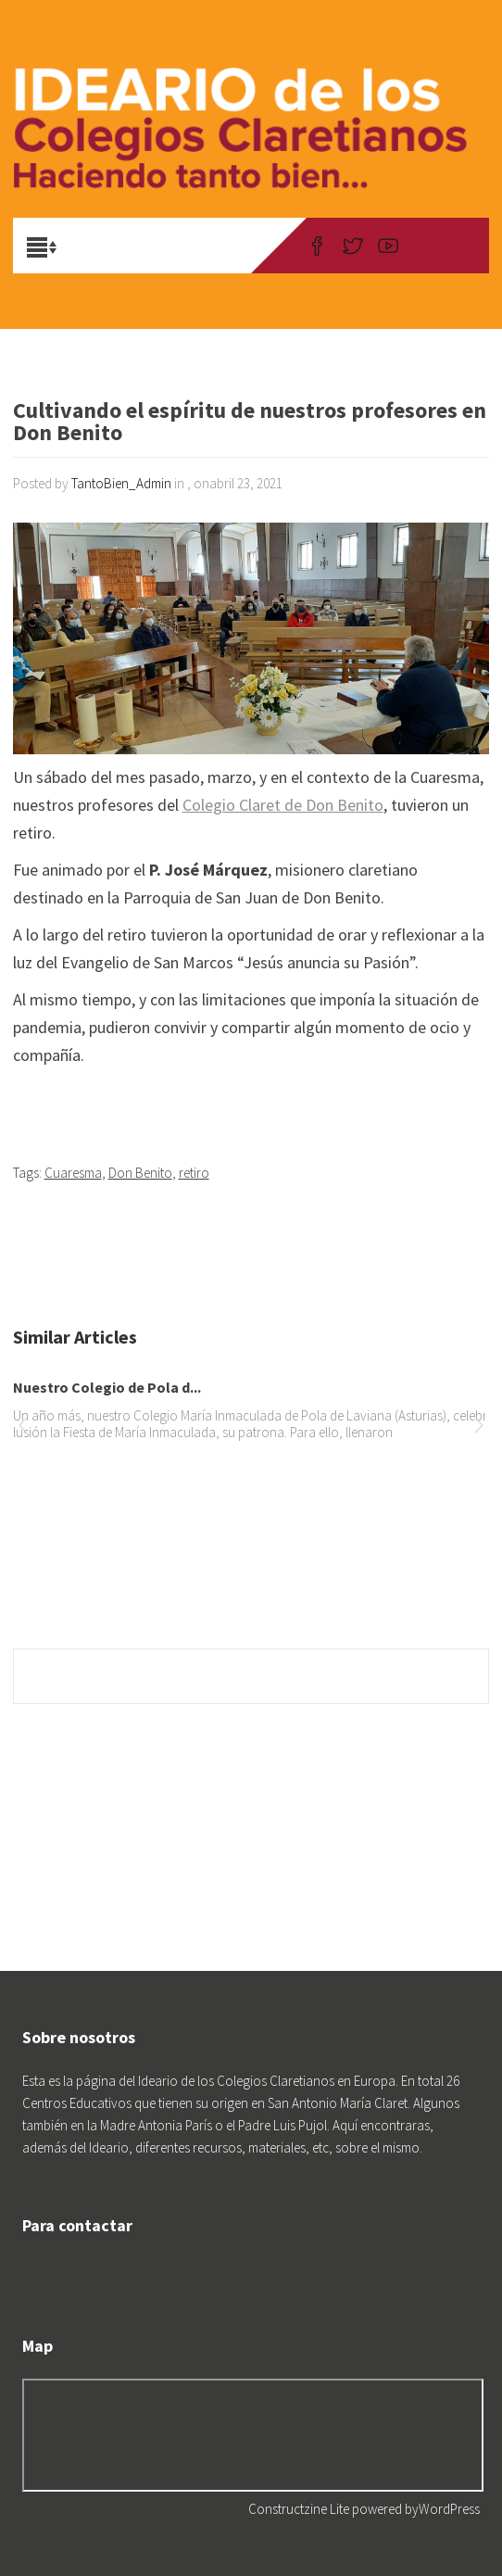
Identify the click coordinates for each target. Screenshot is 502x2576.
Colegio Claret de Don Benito (282, 804)
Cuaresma (73, 1172)
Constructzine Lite (300, 2509)
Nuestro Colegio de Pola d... (107, 1387)
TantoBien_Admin (121, 483)
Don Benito (140, 1172)
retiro (194, 1172)
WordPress (449, 2509)
